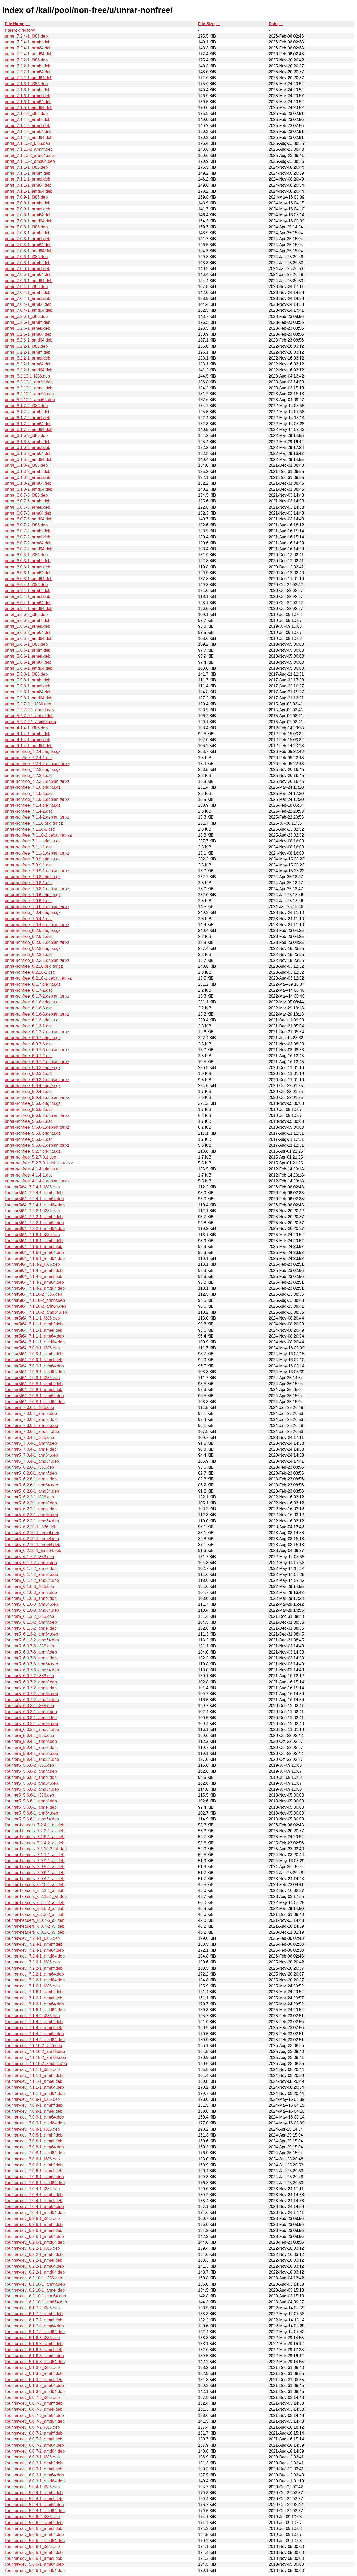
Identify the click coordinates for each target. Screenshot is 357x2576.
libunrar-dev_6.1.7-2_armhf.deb (34, 2314)
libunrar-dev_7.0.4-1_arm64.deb (34, 2206)
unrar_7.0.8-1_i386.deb (26, 227)
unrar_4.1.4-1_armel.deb (27, 740)
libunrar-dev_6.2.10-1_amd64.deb (36, 2302)
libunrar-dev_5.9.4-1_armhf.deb (34, 2493)
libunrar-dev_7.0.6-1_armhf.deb (34, 2165)
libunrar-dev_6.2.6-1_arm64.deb (34, 2236)
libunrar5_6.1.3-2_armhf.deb (31, 1622)
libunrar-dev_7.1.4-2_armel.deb (33, 2027)
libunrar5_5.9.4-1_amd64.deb (32, 1759)
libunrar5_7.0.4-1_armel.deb (31, 1449)
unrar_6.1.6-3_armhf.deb (27, 441)
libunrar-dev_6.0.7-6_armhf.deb (34, 2403)
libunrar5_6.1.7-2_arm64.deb (31, 1574)
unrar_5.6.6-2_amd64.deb (28, 638)
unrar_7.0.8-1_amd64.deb (28, 251)
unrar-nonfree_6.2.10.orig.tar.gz (34, 966)
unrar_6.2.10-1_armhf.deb (29, 382)
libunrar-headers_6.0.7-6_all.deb (34, 1920)
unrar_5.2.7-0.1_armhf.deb (29, 710)
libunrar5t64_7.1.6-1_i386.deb (32, 1235)
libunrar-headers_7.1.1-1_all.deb (34, 1855)
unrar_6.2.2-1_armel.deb (27, 358)
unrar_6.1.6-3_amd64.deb (28, 459)
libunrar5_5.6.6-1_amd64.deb (32, 1819)
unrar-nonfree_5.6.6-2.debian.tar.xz (37, 1115)
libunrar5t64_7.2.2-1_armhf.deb (34, 1217)
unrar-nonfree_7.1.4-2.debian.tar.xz (37, 817)
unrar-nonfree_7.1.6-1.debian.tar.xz (37, 799)
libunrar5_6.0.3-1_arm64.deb (31, 1723)
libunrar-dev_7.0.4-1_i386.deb (32, 2189)
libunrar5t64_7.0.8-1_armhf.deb (34, 1383)
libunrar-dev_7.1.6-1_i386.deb (32, 1986)
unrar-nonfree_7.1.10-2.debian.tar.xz (38, 835)
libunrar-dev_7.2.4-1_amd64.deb (35, 1956)
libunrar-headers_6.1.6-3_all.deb (34, 1908)
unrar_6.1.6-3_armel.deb (27, 447)
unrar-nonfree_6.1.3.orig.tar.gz (32, 1020)
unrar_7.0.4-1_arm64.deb (28, 304)
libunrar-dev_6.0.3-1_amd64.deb (35, 2481)
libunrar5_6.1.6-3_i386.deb (29, 1586)
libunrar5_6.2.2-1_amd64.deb (32, 1521)
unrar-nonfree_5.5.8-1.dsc (28, 1139)
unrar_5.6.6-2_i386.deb (26, 614)
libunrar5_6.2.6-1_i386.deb (29, 1467)
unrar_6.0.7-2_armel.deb (27, 537)
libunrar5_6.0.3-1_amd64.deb (32, 1729)
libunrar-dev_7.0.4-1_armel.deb (33, 2200)
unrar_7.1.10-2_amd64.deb (30, 161)
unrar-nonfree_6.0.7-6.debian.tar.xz (37, 1050)
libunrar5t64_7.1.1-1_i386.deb (32, 1318)
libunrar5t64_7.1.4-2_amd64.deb (35, 1288)
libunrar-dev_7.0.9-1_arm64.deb (34, 2117)
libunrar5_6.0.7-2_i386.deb (29, 1676)
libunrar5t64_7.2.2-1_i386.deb (32, 1211)
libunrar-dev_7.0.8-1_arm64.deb (34, 2147)
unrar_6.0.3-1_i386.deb (26, 555)
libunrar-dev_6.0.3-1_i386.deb (32, 2457)
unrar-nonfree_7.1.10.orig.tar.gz (34, 823)
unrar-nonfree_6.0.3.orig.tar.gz (32, 1067)
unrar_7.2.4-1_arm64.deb (28, 48)
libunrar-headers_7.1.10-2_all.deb (36, 1849)
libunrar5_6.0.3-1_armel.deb (31, 1718)
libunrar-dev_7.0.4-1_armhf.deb (34, 2195)
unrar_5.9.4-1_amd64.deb (28, 608)
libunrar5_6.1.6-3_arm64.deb (31, 1604)
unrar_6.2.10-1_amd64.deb (30, 400)
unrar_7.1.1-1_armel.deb (27, 179)
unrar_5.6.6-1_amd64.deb (28, 668)
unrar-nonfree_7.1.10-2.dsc (30, 829)
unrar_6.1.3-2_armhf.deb (27, 471)
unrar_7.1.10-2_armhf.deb (29, 149)
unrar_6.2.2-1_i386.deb (26, 346)
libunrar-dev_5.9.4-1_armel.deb (33, 2499)
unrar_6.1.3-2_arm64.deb (28, 483)
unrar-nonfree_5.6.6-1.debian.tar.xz (37, 1127)
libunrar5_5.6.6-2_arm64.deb (31, 1783)
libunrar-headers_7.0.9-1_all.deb (34, 1861)
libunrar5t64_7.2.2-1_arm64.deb (34, 1222)
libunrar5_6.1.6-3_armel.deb (31, 1598)
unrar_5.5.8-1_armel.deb (27, 686)
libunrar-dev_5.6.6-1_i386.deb (32, 2546)
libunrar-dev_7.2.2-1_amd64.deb (35, 1980)
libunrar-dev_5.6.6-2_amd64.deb (35, 2540)
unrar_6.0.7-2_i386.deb (26, 525)
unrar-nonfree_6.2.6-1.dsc (28, 936)
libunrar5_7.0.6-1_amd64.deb (32, 1431)
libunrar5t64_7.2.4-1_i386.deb (32, 1187)
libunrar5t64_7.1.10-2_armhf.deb (35, 1300)
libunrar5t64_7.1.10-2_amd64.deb (36, 1312)
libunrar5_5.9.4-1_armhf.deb (31, 1741)
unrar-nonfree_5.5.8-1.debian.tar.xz (37, 1145)
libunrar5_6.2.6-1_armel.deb (31, 1479)
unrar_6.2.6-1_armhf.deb (27, 322)
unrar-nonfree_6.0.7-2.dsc (28, 1056)
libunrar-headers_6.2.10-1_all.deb (36, 1896)
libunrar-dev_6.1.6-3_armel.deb (33, 2350)
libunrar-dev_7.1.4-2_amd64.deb (35, 2040)
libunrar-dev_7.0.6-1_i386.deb (32, 2159)
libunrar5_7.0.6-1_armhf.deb (31, 1413)
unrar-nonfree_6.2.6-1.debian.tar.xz (37, 942)
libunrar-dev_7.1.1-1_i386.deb (32, 2069)
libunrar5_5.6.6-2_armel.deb (31, 1777)
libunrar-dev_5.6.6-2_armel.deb (33, 2528)
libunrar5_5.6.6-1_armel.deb (31, 1807)
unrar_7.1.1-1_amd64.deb (28, 191)
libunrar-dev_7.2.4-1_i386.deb (32, 1938)
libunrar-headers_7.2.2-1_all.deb (34, 1831)
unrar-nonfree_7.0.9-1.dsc (28, 865)
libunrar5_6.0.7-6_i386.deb (29, 1646)
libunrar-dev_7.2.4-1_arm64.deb (34, 1950)
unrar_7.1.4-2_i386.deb (26, 113)
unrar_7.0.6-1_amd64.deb (28, 281)
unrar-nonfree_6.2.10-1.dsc (30, 972)
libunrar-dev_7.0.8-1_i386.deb (32, 2129)
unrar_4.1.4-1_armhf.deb (27, 734)
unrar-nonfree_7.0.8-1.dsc (28, 883)
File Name (14, 24)
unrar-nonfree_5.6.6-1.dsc (28, 1121)
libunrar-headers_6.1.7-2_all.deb (34, 1902)
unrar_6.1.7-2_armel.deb (27, 418)
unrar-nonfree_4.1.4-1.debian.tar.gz (37, 1181)
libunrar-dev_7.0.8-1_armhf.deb (34, 2135)
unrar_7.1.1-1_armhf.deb (27, 173)
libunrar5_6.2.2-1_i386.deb (29, 1497)
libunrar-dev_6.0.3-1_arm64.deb (34, 2475)
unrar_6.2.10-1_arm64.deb (29, 394)
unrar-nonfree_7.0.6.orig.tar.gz (32, 895)
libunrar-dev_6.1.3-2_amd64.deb (35, 2391)
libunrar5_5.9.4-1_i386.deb (29, 1735)
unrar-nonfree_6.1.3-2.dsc (28, 1026)
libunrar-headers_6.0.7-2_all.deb (34, 1926)
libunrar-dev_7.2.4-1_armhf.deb (34, 1944)
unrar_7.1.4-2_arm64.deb (28, 131)
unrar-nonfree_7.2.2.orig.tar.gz (32, 769)
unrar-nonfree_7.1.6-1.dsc (28, 793)
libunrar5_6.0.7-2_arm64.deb (31, 1694)
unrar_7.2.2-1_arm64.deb (28, 72)
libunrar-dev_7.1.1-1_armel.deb (33, 2081)
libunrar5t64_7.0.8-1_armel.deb (33, 1389)
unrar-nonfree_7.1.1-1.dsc (28, 847)
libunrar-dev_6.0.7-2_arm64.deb (34, 2445)
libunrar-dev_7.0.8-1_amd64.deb (35, 2153)
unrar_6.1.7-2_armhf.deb (27, 412)
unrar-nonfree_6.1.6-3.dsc (28, 1008)
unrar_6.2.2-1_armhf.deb (27, 352)
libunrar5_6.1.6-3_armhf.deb (31, 1592)
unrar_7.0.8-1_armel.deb (27, 239)
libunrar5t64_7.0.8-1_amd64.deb (35, 1401)
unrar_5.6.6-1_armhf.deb (27, 650)
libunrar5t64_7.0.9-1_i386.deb (32, 1348)
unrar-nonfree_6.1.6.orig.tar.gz (32, 1002)
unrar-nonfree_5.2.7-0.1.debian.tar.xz (39, 1163)
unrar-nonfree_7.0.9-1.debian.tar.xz (37, 871)
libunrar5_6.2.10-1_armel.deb (32, 1539)
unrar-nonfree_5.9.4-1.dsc (28, 1091)
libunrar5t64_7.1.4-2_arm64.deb (34, 1282)
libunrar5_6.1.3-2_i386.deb (29, 1616)
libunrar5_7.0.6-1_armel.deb (31, 1419)
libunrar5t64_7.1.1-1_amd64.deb (35, 1342)
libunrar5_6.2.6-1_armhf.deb (31, 1473)
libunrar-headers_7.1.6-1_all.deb (34, 1837)
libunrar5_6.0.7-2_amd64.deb (32, 1700)
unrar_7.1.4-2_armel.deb (27, 125)
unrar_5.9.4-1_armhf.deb (27, 590)
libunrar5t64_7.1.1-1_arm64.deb (34, 1336)
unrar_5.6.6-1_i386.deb (26, 644)
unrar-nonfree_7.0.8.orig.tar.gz (32, 877)
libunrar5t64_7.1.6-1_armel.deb (33, 1246)
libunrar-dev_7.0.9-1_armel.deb (33, 2111)
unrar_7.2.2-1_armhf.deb (27, 66)
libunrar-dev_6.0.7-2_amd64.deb (35, 2451)
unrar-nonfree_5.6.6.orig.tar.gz (32, 1103)
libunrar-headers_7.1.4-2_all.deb (34, 1843)
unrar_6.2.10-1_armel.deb (28, 388)
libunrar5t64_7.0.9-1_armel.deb (33, 1360)
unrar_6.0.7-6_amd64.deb (28, 519)
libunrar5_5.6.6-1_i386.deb (29, 1795)
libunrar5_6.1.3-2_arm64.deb (31, 1634)
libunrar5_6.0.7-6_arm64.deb (31, 1664)
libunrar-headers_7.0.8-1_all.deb (34, 1866)
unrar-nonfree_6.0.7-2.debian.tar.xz (37, 1062)
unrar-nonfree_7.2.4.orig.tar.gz (32, 751)
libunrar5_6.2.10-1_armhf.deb (32, 1533)
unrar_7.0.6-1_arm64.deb (28, 274)
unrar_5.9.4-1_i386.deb (26, 584)
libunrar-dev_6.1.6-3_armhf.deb (34, 2343)
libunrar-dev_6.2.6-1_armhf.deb (34, 2224)
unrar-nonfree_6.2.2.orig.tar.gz (32, 948)
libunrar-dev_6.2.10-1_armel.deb (35, 2290)
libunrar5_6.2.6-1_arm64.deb (31, 1485)
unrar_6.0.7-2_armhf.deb (27, 531)
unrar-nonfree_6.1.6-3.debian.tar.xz (37, 1014)
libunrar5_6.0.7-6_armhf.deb (31, 1652)
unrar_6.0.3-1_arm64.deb (28, 573)
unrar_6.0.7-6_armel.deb (27, 507)
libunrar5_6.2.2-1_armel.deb (31, 1509)
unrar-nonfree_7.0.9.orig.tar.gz (32, 859)
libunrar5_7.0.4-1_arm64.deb (31, 1455)
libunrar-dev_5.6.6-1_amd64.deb (35, 2570)
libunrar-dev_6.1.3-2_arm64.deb (34, 2385)
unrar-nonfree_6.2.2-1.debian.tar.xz (37, 960)
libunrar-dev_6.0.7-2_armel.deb (33, 2439)
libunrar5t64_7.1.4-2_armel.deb (33, 1276)
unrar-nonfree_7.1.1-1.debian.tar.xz (37, 853)
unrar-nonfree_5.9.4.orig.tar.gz (32, 1085)
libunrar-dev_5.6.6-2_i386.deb (32, 2517)
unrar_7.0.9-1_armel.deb (27, 209)
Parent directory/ (20, 30)
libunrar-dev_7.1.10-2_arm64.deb (35, 2057)
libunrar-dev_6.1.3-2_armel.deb (33, 2379)
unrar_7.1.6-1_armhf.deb (27, 90)
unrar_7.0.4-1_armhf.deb (27, 292)
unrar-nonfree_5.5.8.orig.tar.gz (32, 1133)
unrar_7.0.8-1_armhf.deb (27, 233)
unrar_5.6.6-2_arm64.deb (28, 632)
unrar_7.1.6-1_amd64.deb (28, 107)
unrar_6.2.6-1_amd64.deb (28, 340)
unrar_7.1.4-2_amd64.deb (28, 137)
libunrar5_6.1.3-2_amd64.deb (32, 1640)
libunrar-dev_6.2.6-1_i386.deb (32, 2218)
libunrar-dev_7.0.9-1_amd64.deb (35, 2123)
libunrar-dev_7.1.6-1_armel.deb (33, 1998)
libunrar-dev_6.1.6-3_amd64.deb (35, 2361)
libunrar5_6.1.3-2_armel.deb (31, 1628)
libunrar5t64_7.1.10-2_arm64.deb (35, 1306)
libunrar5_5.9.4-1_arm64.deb (31, 1753)
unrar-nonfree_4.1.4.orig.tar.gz (32, 1169)
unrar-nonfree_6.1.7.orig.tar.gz (32, 984)
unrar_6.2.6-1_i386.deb (26, 316)
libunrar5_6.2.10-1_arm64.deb (32, 1544)
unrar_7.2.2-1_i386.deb (26, 60)
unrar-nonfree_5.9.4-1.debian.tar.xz (37, 1097)
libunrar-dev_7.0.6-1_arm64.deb (34, 2177)
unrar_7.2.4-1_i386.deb (26, 36)
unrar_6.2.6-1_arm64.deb (28, 334)
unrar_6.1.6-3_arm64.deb (28, 453)
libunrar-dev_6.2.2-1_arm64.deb (34, 2266)
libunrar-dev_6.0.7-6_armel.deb (33, 2409)
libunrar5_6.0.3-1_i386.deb (29, 1705)
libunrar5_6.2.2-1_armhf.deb (31, 1503)
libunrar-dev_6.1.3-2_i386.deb (32, 2367)
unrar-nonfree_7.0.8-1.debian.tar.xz (37, 889)
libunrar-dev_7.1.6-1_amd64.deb (35, 2010)
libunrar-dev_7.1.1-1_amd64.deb (35, 2093)
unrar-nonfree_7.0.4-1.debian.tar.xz (37, 924)
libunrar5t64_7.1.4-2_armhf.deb (34, 1270)
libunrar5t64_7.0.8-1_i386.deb (32, 1378)
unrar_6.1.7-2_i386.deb (26, 405)
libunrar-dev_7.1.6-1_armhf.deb (34, 1992)
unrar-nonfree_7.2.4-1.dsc (28, 758)
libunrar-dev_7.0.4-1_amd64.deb (35, 2212)
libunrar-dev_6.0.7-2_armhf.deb (34, 2433)
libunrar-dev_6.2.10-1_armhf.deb (35, 2284)
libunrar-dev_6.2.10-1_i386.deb (33, 2278)
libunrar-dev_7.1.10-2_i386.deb (33, 2045)
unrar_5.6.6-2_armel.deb (27, 626)
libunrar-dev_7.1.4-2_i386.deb (32, 2016)
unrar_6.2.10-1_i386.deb (27, 376)
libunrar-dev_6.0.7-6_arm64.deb (34, 2415)
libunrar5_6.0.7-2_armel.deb (31, 1688)
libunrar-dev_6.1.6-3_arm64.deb (34, 2356)
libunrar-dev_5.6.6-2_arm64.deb (34, 2534)
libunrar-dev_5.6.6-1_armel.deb (33, 2558)
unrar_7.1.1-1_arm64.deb (28, 185)
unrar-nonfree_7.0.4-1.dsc (28, 919)
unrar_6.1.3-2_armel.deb (27, 477)
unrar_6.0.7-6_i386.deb (26, 495)
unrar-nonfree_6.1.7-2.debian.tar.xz (37, 996)
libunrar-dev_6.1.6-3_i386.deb (32, 2338)
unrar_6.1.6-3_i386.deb (26, 435)
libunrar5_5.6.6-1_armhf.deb (31, 1801)
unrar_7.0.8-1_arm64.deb (28, 245)
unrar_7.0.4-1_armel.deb (27, 298)
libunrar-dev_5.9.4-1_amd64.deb (35, 2511)
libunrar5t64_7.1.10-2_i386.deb (33, 1294)
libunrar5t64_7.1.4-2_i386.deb (32, 1264)
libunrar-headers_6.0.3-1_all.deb (34, 1932)
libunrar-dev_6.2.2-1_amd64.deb (35, 2272)
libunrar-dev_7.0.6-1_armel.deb (33, 2171)
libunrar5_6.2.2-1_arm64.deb (31, 1515)
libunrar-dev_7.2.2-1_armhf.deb (34, 1968)
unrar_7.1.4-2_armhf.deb (27, 119)
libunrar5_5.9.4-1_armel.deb (31, 1747)
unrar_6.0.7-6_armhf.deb (27, 501)
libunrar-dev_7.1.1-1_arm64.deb (34, 2087)
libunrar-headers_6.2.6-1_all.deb (34, 1884)
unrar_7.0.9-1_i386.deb (26, 197)
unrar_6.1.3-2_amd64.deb (28, 489)
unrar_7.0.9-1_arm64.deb (28, 215)
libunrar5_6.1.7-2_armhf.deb (31, 1562)
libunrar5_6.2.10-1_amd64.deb (33, 1550)
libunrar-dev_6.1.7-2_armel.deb (33, 2320)
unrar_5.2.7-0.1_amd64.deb (30, 722)
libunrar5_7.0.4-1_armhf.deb (31, 1443)
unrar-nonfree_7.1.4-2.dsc (28, 811)
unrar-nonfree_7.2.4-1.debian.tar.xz (37, 763)
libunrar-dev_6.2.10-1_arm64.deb (35, 2296)
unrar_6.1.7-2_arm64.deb (28, 423)
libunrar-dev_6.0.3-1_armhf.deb (34, 2463)
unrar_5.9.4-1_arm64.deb (28, 602)
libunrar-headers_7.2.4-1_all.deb (34, 1825)
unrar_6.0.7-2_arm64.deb (28, 543)
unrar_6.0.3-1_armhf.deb (27, 561)
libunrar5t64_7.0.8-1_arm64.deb (34, 1396)
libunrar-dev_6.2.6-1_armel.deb (33, 2230)
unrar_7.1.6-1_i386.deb (26, 84)
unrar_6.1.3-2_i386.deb (26, 465)
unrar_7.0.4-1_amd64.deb (28, 310)
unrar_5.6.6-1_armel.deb (27, 656)
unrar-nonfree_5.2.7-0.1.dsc (30, 1157)
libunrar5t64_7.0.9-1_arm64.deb (34, 1366)
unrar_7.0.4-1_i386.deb (26, 286)
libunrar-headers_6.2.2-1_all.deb (34, 1890)
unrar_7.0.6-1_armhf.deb (27, 263)
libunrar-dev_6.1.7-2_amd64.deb (35, 2332)
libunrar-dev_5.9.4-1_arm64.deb (34, 2504)
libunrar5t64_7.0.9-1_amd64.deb (35, 1372)
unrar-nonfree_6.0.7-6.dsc (28, 1044)
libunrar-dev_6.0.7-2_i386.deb (32, 2427)
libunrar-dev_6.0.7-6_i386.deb (32, 2397)
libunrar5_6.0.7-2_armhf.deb (31, 1682)
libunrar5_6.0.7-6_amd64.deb (32, 1670)
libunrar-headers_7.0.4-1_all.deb (34, 1879)
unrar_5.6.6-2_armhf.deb (27, 620)
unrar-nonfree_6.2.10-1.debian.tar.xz (38, 978)
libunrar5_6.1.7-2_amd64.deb (32, 1580)
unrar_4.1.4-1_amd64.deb (28, 745)
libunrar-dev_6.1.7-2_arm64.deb (34, 2326)
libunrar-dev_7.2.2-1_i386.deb (32, 1962)
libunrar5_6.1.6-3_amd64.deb (32, 1610)
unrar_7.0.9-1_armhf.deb (27, 203)
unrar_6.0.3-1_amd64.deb (28, 579)
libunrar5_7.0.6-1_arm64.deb (31, 1425)
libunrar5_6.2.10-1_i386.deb (30, 1527)
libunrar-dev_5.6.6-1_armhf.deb (34, 2552)
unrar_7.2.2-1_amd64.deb (28, 78)
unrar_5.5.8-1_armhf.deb (27, 680)
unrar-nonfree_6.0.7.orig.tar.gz (32, 1038)
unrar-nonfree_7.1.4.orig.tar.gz (32, 805)
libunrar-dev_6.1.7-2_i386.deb (32, 2308)
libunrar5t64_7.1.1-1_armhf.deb (34, 1324)
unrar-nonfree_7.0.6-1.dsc (28, 901)
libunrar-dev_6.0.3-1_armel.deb (33, 2469)
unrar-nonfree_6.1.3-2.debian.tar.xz (37, 1032)
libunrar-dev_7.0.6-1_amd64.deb (35, 2182)
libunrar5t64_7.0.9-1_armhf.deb (34, 1354)
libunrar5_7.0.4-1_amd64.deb (32, 1461)
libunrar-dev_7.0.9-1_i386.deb (32, 2099)
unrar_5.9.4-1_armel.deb (27, 596)
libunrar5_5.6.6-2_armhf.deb (31, 1771)
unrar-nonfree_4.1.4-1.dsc (28, 1175)
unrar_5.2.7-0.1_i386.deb (28, 704)
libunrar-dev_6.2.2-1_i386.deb (32, 2248)
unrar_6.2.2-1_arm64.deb (28, 364)
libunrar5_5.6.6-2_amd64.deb (32, 1789)
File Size (206, 24)
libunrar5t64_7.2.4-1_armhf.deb (34, 1193)
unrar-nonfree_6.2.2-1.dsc (28, 954)
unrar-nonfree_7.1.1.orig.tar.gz (32, 841)
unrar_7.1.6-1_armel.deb (27, 96)
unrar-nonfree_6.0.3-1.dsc (28, 1073)
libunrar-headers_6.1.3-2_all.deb (34, 1914)
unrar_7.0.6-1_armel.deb (27, 268)
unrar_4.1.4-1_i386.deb (26, 728)
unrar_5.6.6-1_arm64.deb (28, 662)
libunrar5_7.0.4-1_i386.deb (29, 1437)
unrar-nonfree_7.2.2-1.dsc (28, 775)
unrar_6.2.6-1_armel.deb (27, 328)
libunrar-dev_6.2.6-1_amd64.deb (35, 2242)
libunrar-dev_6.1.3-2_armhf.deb (34, 2373)
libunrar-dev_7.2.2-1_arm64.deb (34, 1974)
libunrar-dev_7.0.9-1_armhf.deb (34, 2105)
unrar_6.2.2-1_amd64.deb (28, 370)
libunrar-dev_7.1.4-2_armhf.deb (34, 2021)
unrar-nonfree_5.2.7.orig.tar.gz (32, 1151)
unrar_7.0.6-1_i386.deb (26, 257)
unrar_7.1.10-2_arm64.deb (29, 155)
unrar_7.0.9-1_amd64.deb (28, 221)
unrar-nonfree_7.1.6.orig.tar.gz (32, 787)
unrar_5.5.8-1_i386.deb (26, 674)
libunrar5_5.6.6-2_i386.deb (29, 1765)
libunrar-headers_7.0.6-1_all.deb (34, 1873)
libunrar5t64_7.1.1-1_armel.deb (33, 1330)
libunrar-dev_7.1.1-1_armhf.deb (34, 2075)
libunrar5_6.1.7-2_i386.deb (29, 1557)
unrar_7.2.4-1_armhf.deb (27, 42)
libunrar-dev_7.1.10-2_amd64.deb (36, 2063)
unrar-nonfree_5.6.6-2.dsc (28, 1109)
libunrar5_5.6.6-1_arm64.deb (31, 1813)
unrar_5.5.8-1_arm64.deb (28, 692)
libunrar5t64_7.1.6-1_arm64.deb (34, 1252)
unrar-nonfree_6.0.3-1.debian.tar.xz (37, 1080)
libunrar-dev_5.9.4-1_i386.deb (32, 2487)
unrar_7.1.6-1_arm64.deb (28, 102)
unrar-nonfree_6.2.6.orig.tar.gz (32, 930)
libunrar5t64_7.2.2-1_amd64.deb (35, 1228)
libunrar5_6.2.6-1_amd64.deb (32, 1491)
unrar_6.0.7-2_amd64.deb (28, 549)
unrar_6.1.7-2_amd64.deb (28, 429)
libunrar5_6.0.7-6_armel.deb (31, 1658)
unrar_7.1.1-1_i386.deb (26, 167)
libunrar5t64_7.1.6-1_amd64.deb (35, 1258)
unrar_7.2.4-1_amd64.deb (28, 54)
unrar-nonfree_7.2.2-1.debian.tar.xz (37, 781)
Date (273, 24)
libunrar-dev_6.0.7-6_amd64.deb (35, 2421)
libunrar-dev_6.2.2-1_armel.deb (33, 2260)
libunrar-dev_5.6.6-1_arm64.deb (34, 2564)
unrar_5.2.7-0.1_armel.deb (29, 716)
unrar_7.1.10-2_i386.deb (27, 143)
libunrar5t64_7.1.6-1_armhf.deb (34, 1240)
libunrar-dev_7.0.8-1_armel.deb (33, 2141)
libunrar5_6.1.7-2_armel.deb (31, 1568)
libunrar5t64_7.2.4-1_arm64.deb (34, 1199)
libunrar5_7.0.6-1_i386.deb (29, 1407)
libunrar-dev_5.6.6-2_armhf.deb (34, 2522)
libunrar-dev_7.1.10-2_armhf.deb (35, 2051)
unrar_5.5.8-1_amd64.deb (28, 698)
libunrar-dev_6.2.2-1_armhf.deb (34, 2254)
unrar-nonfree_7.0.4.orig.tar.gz (32, 912)
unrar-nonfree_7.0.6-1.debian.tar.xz (37, 906)
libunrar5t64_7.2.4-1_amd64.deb (35, 1205)
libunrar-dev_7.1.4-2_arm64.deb (34, 2034)
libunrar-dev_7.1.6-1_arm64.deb (34, 2004)
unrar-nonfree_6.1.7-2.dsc (28, 990)
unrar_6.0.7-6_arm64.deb (28, 513)
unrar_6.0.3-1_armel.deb (27, 567)
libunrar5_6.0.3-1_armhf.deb (31, 1712)
